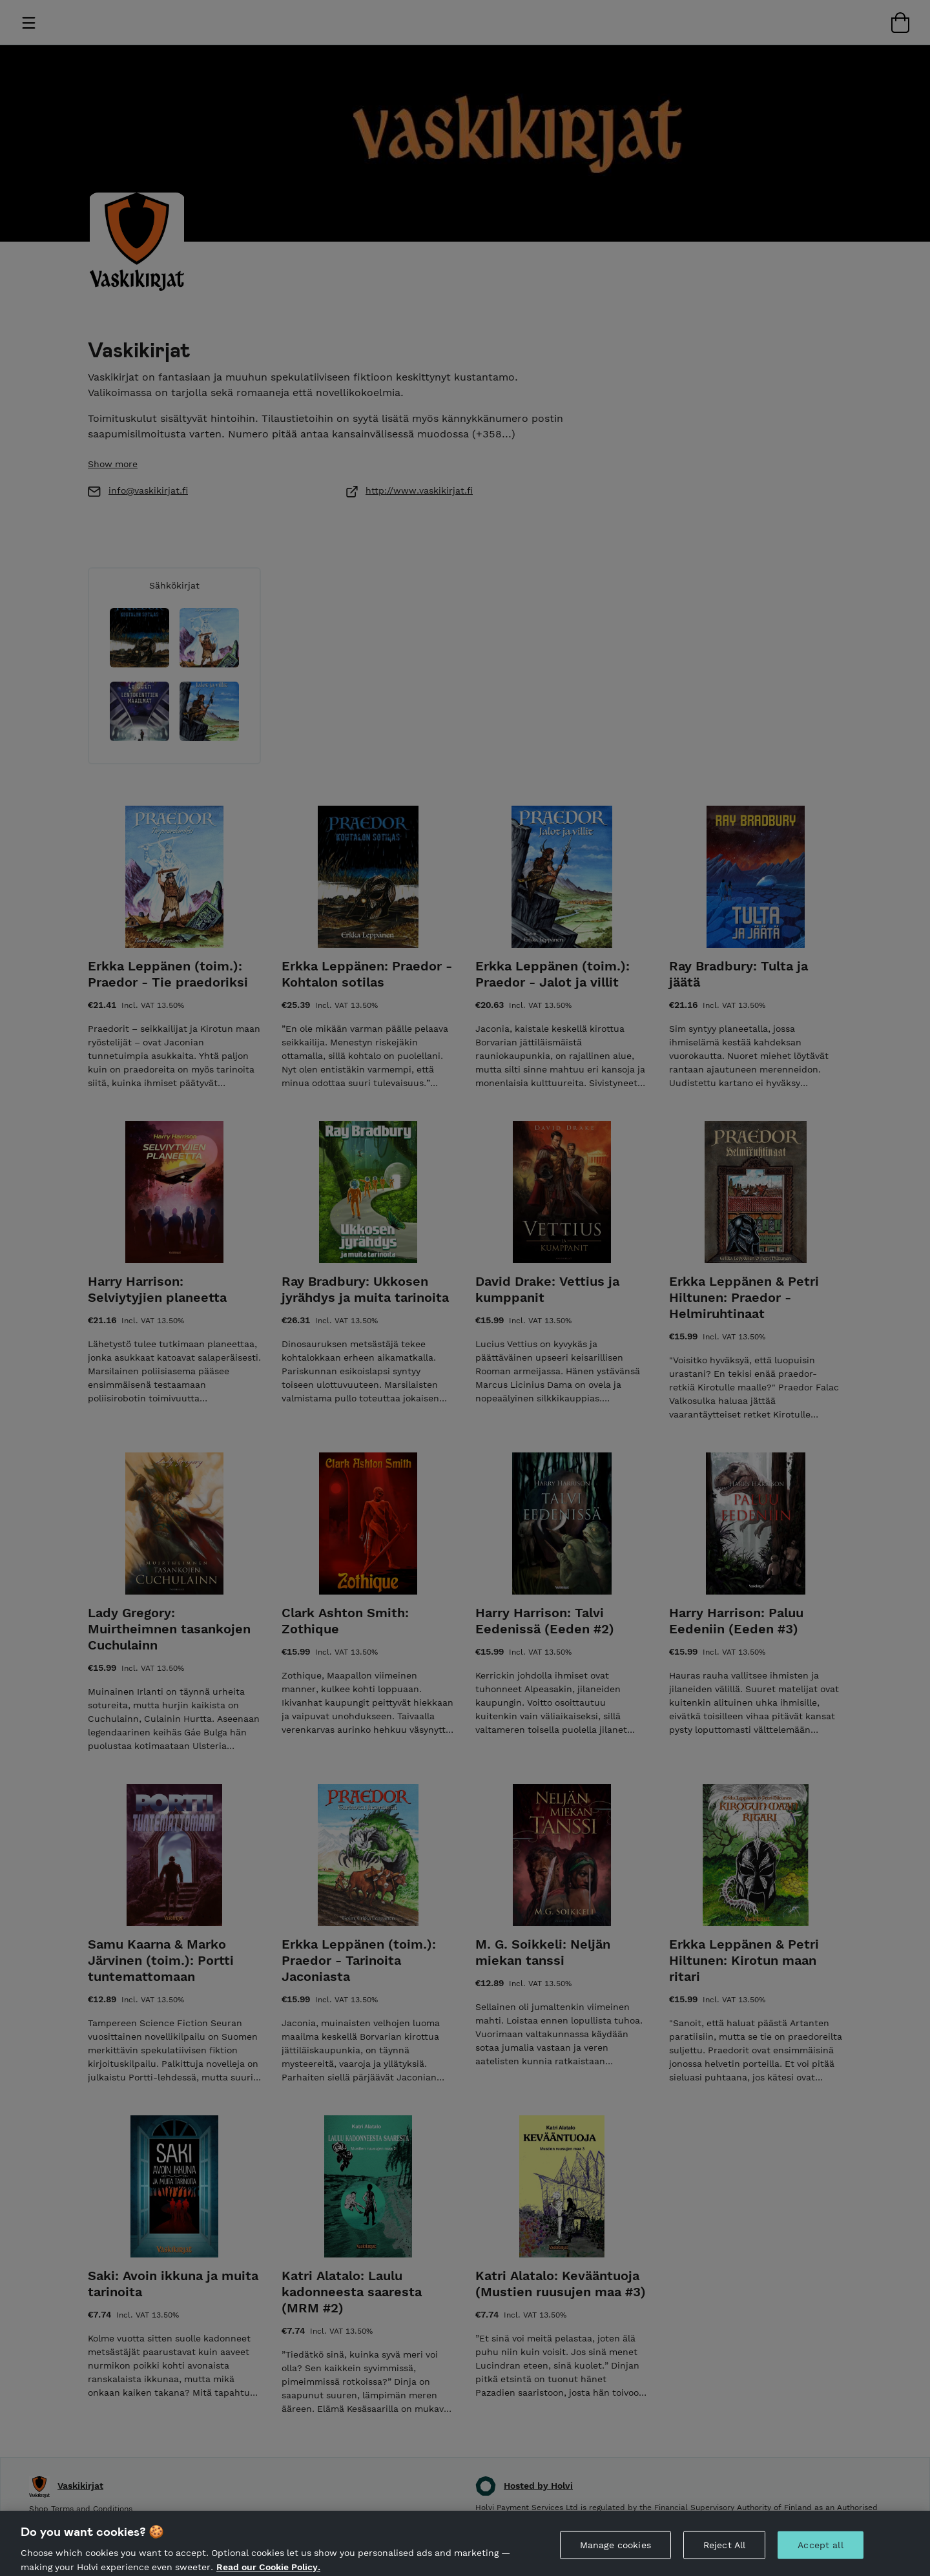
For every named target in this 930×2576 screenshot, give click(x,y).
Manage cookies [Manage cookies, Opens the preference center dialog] (615, 2554)
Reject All (724, 2554)
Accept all (820, 2554)
